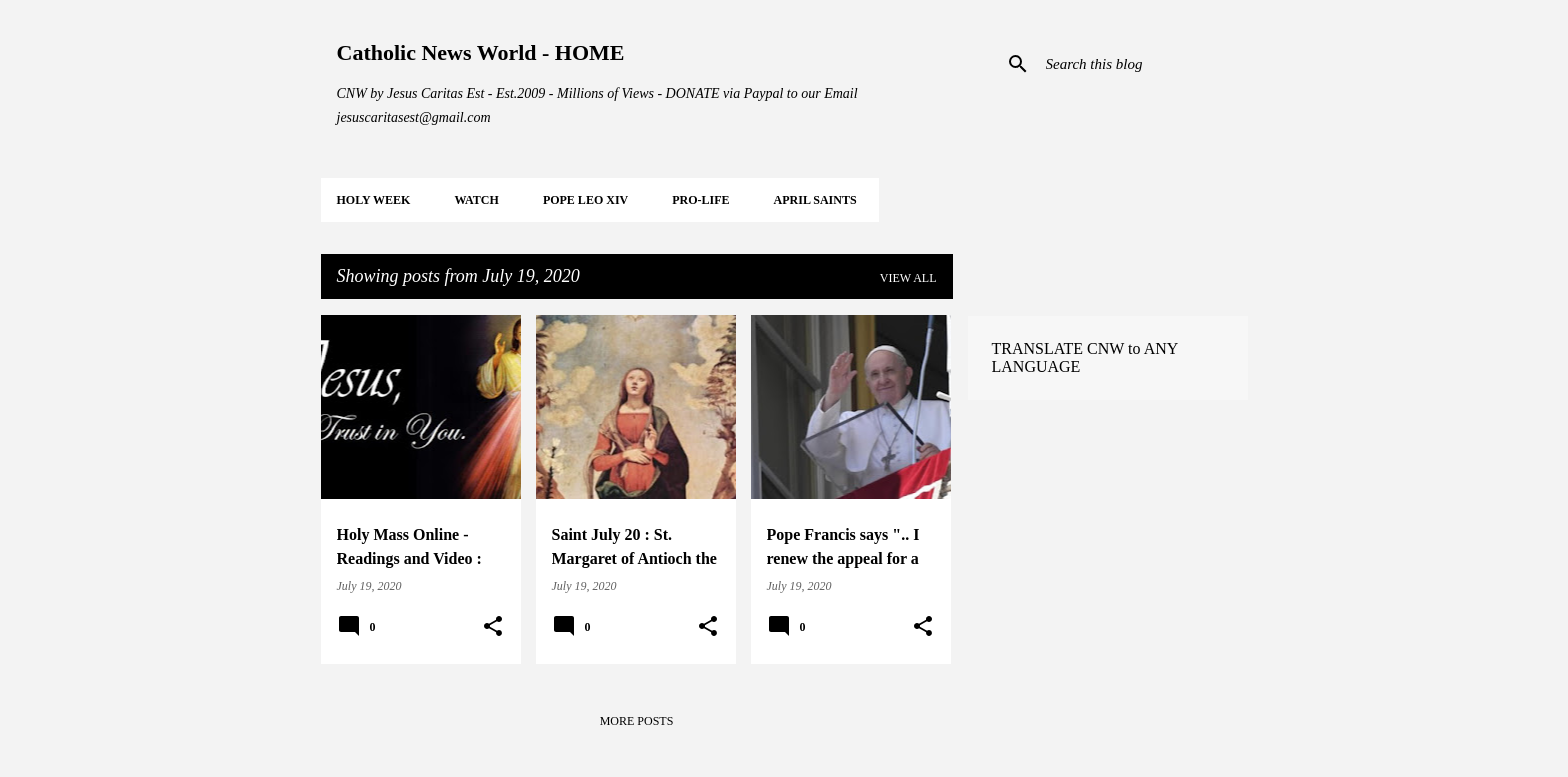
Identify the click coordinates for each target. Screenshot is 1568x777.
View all (908, 278)
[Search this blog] (1143, 64)
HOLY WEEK (374, 200)
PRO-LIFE (700, 200)
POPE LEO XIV (585, 200)
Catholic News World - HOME (481, 52)
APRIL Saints (815, 200)
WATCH (476, 200)
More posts (637, 721)
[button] (493, 627)
